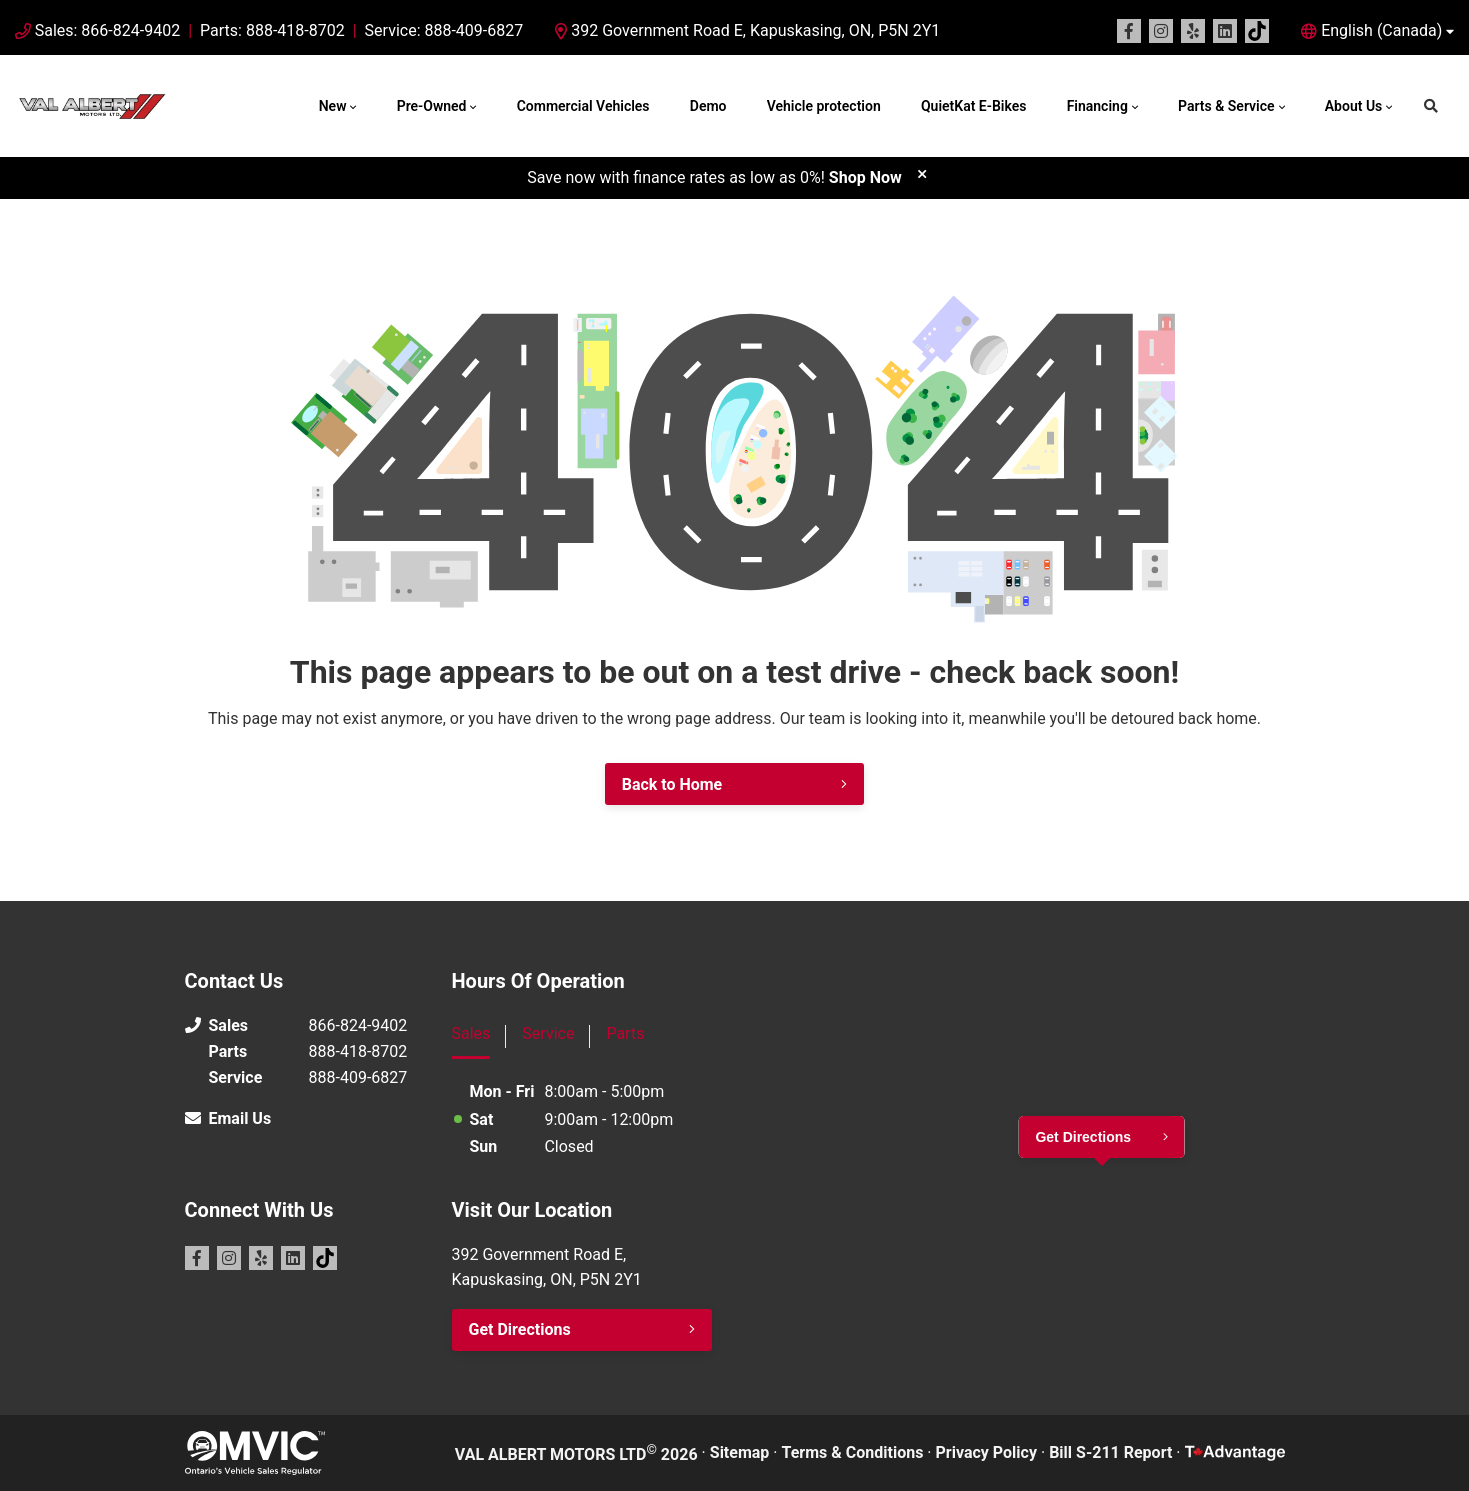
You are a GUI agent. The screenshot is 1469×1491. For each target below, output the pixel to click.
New (333, 106)
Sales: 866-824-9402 (107, 30)
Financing (1097, 106)
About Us (1354, 106)
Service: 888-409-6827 (444, 30)
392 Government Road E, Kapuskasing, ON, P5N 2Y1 (747, 30)
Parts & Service (1226, 106)
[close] (922, 173)
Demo (708, 106)
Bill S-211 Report (1110, 1452)
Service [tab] (548, 1033)
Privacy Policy (986, 1452)
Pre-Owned (432, 106)
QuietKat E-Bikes (973, 106)
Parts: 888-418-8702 (272, 30)
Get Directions (520, 1329)
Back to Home (672, 784)
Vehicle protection (824, 106)
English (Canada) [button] (1381, 30)
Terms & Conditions (853, 1452)
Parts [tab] (625, 1033)
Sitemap (740, 1452)
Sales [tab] (471, 1033)
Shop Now (865, 177)
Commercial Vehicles (583, 106)
